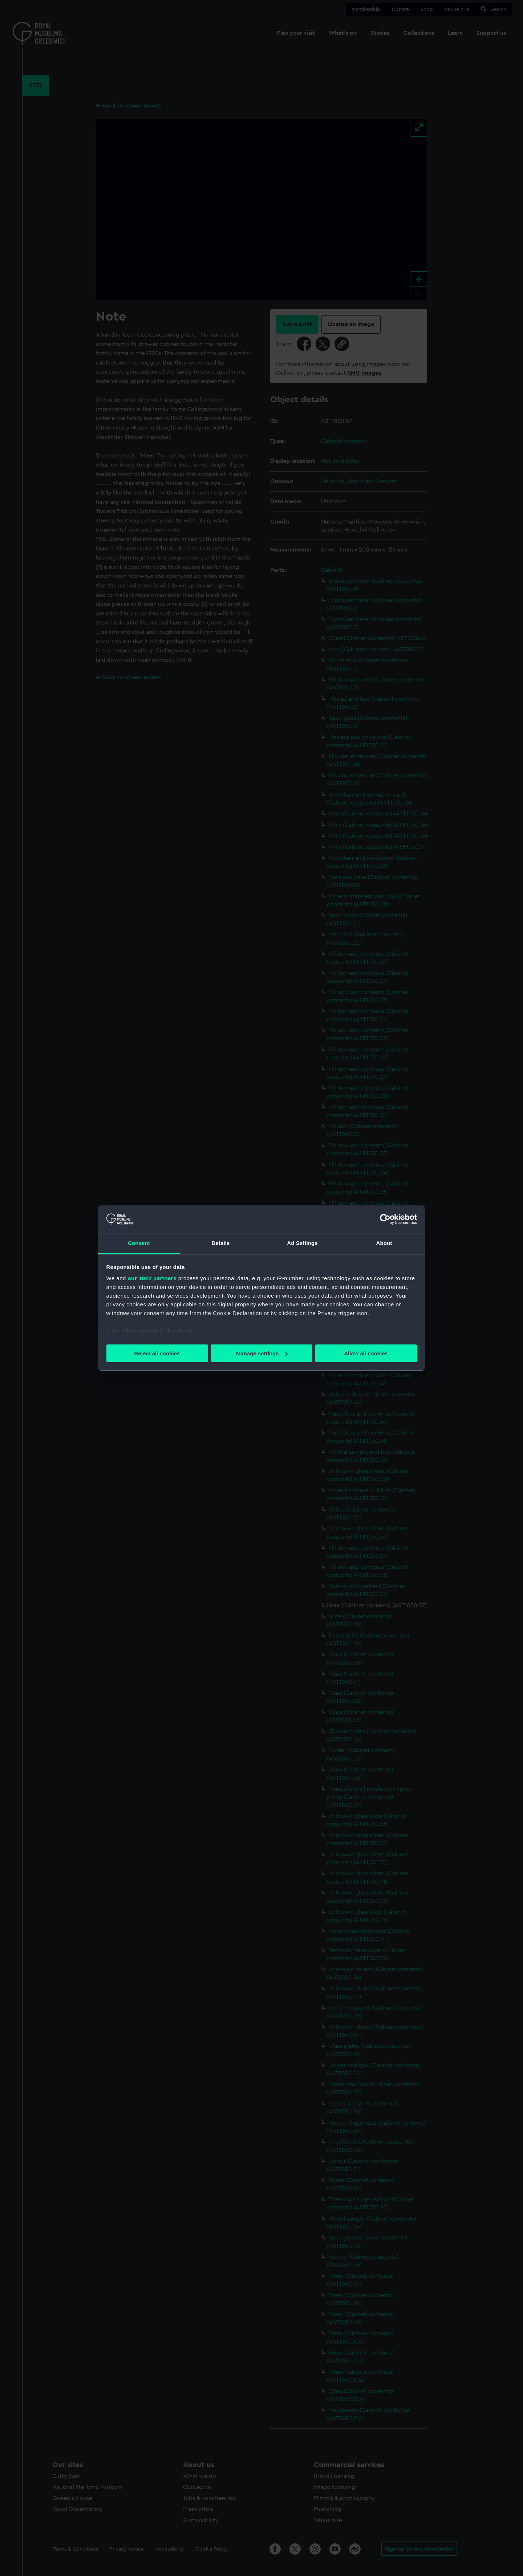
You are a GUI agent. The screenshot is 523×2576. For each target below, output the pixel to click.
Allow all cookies (366, 1353)
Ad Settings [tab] (302, 1243)
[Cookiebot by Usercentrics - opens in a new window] (385, 1219)
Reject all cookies (157, 1353)
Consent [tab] (139, 1243)
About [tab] (384, 1243)
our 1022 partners (152, 1278)
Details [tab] (221, 1243)
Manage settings (262, 1353)
